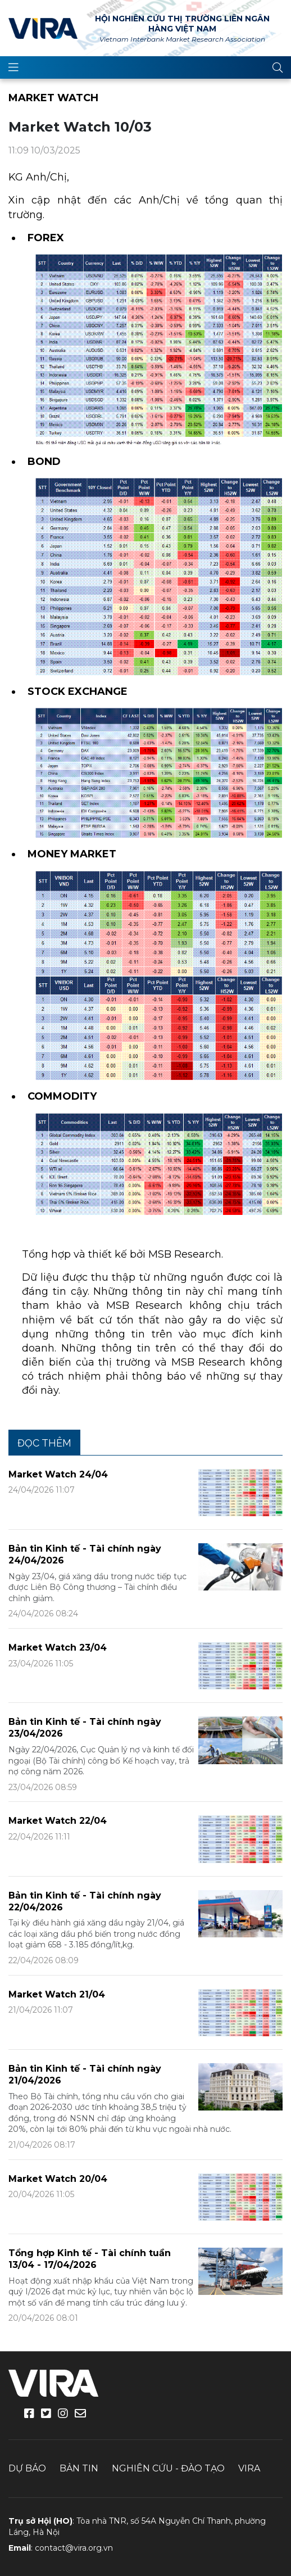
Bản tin (79, 2468)
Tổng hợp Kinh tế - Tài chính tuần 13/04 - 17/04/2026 (89, 2259)
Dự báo (27, 2468)
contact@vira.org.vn (74, 2548)
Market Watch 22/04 (57, 1820)
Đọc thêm (44, 1443)
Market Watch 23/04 (57, 1647)
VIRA (43, 28)
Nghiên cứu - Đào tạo (168, 2468)
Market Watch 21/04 (56, 1994)
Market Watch (53, 98)
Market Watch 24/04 (58, 1474)
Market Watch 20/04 (57, 2178)
